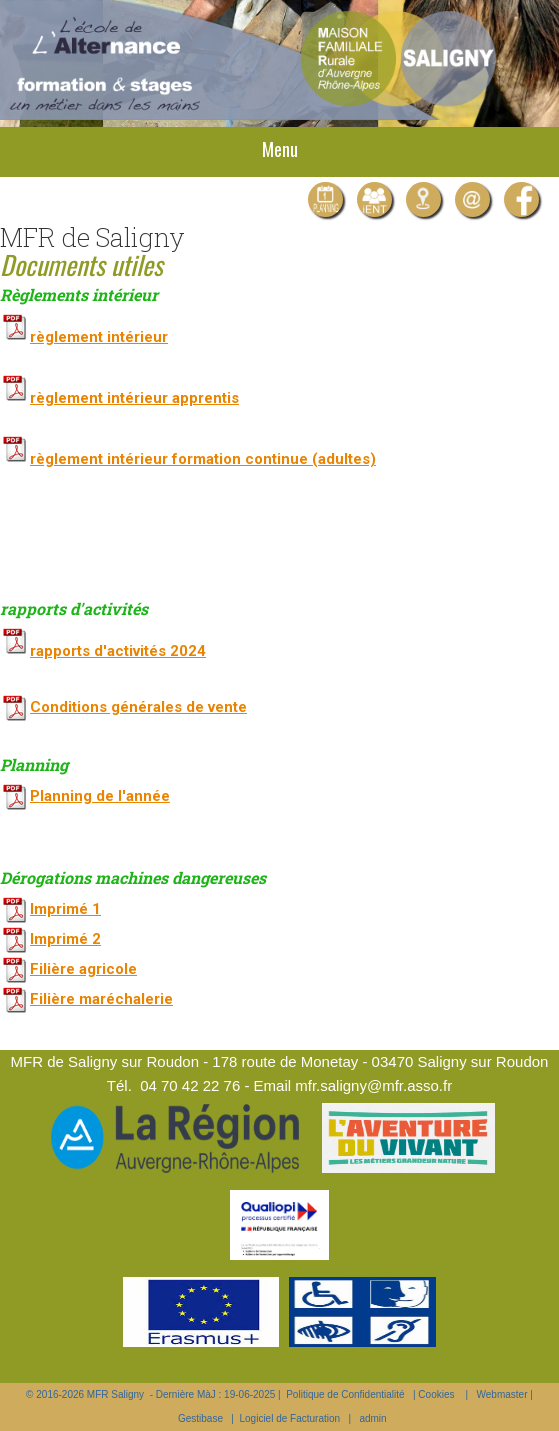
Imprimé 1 (65, 909)
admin (372, 1418)
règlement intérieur (84, 337)
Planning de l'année (100, 796)
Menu (280, 149)
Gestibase (200, 1418)
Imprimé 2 (65, 939)
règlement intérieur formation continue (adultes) (188, 459)
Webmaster (502, 1394)
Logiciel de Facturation (289, 1418)
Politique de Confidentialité (345, 1394)
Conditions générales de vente (138, 707)
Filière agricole (83, 969)
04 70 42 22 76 (190, 1085)
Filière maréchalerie (101, 999)
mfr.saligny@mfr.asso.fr (373, 1085)
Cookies (436, 1394)
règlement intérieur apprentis (119, 398)
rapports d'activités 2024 (118, 651)
